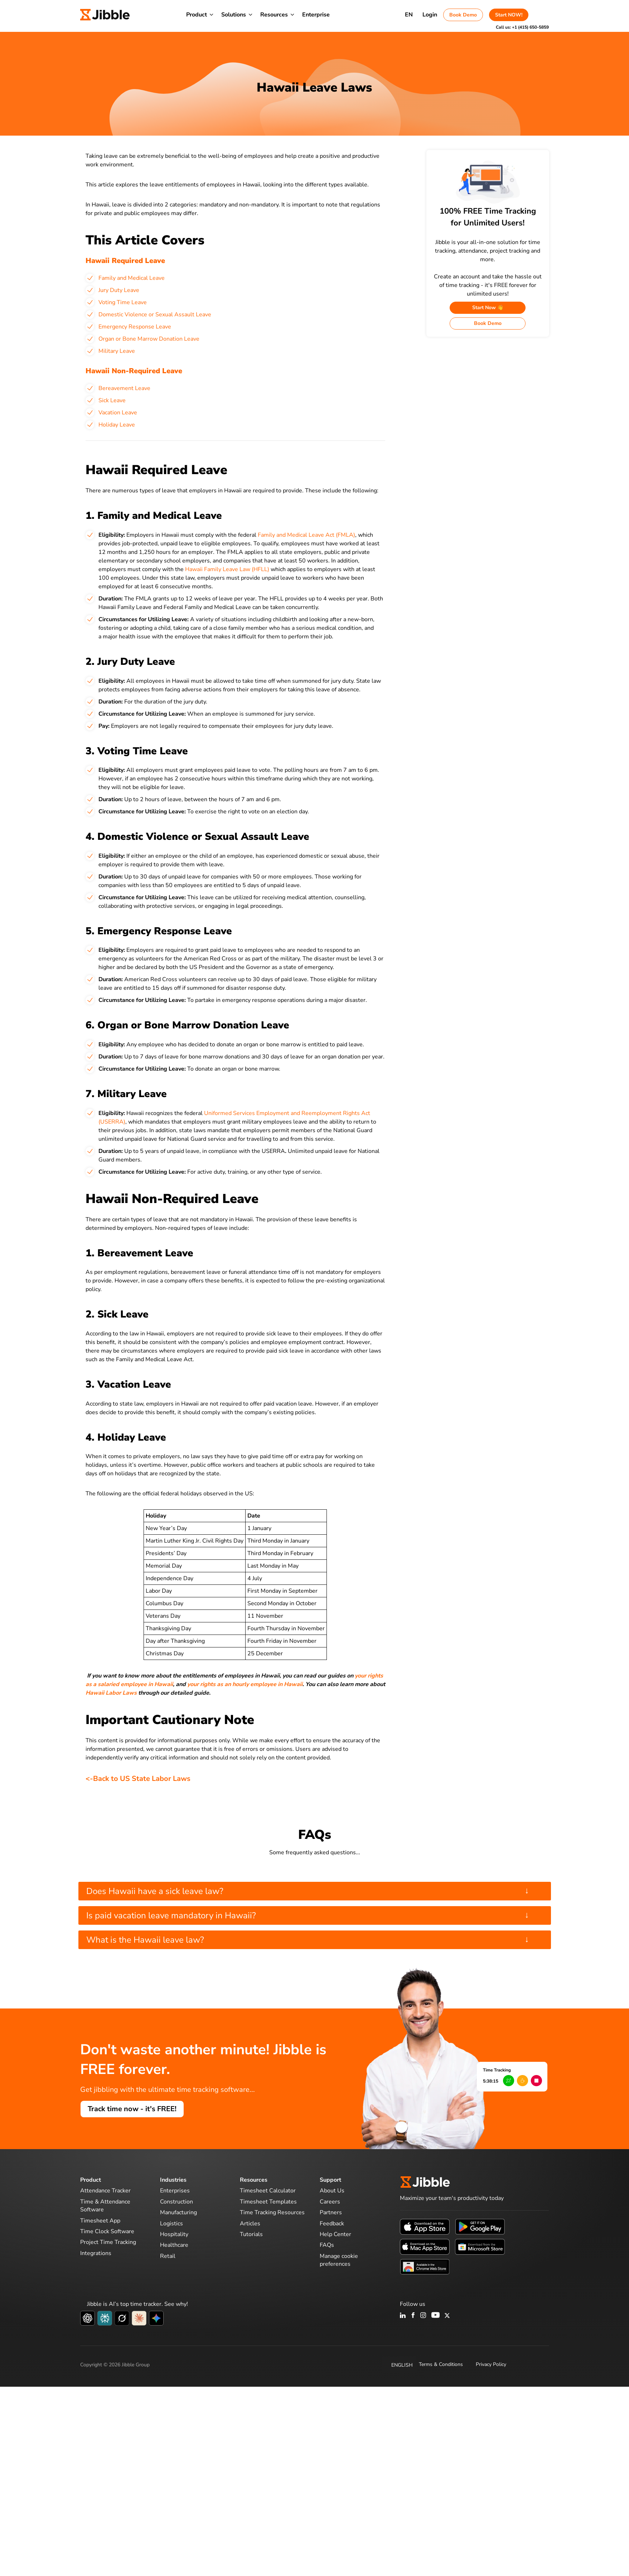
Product (196, 15)
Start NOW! (508, 14)
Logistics (171, 2223)
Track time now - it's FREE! (132, 2109)
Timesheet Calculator (268, 2191)
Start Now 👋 (487, 307)
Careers (330, 2202)
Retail (167, 2256)
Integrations (95, 2253)
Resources (274, 15)
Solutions (233, 15)
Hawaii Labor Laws (111, 1693)
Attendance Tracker (105, 2191)
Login (429, 15)
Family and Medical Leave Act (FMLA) (306, 535)
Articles (250, 2223)
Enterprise (316, 15)
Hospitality (174, 2234)
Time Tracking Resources (272, 2212)
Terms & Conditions (441, 2364)
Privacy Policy (491, 2364)
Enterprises (175, 2191)
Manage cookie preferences (339, 2260)
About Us (332, 2191)
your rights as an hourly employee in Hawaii (245, 1684)
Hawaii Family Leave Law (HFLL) (227, 569)
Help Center (335, 2234)
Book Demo (463, 14)
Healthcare (174, 2245)
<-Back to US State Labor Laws (138, 1778)
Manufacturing (178, 2212)
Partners (331, 2212)
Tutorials (251, 2234)
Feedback (332, 2223)
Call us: (522, 27)
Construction (176, 2202)
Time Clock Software (107, 2231)
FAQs (327, 2245)
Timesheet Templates (268, 2202)
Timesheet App (100, 2221)
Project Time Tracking (108, 2242)
